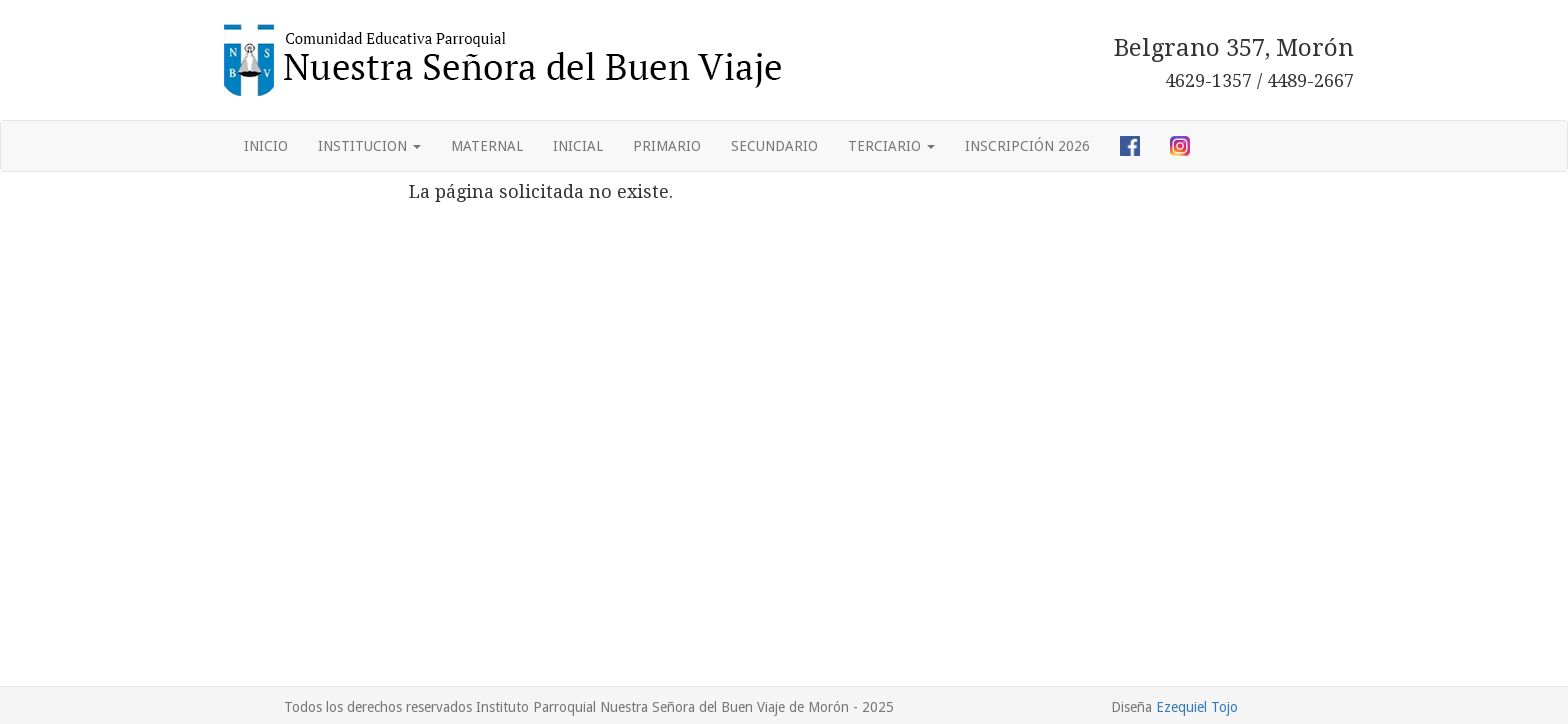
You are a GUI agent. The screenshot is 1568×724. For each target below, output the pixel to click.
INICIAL (578, 146)
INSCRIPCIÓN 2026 (1027, 146)
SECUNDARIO (774, 146)
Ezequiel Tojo (1197, 707)
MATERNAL (487, 146)
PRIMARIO (667, 146)
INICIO (266, 146)
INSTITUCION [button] (369, 146)
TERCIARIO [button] (891, 146)
